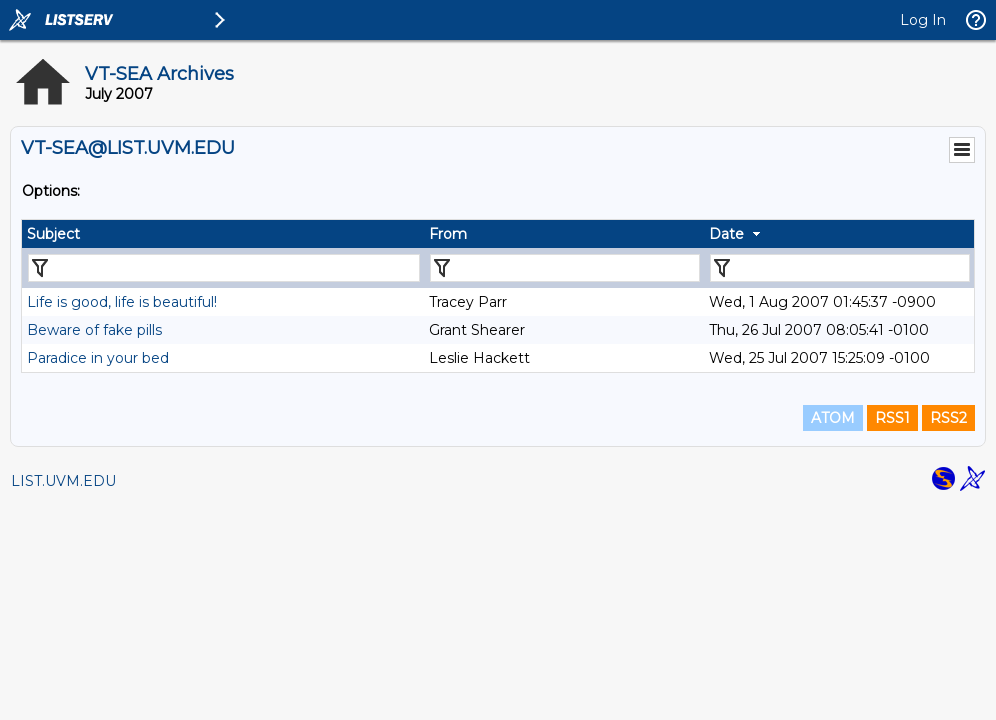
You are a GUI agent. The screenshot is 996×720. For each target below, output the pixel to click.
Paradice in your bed (98, 358)
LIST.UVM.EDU (63, 481)
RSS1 (892, 418)
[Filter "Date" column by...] (840, 268)
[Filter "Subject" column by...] (224, 268)
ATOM (833, 418)
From (448, 234)
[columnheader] (223, 234)
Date (726, 234)
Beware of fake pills (94, 330)
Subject (53, 234)
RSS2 (948, 418)
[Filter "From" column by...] (565, 268)
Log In (923, 20)
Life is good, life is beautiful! (122, 302)
